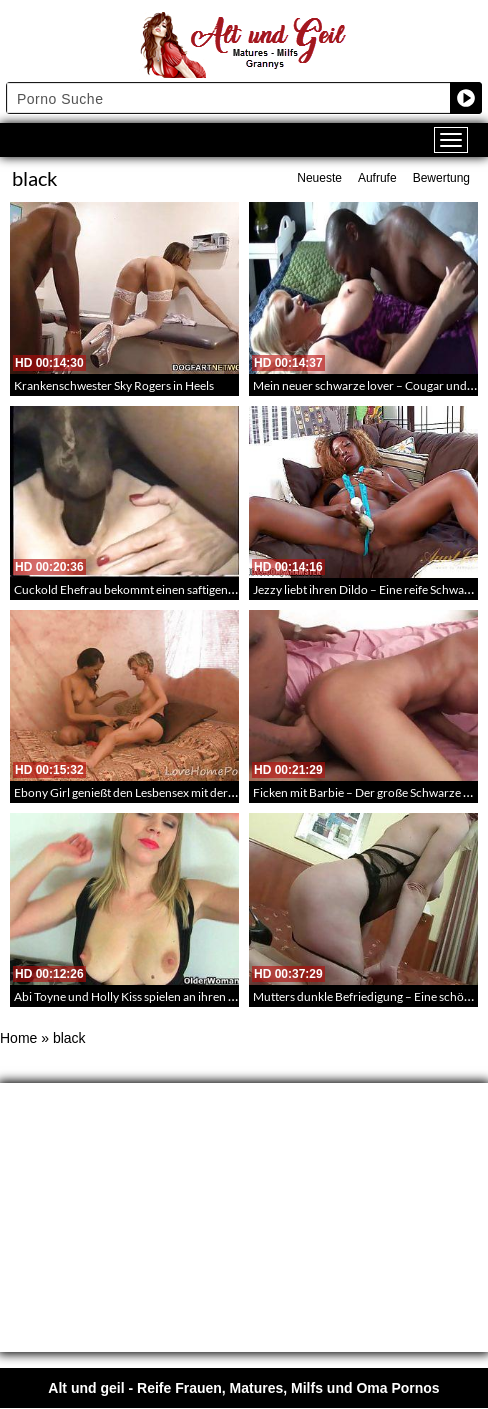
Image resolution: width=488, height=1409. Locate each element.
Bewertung (441, 178)
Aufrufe (377, 178)
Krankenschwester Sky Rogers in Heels (114, 385)
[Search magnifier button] (466, 98)
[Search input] (229, 98)
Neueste (319, 178)
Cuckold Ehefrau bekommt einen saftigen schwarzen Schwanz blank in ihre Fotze (224, 589)
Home (18, 1038)
